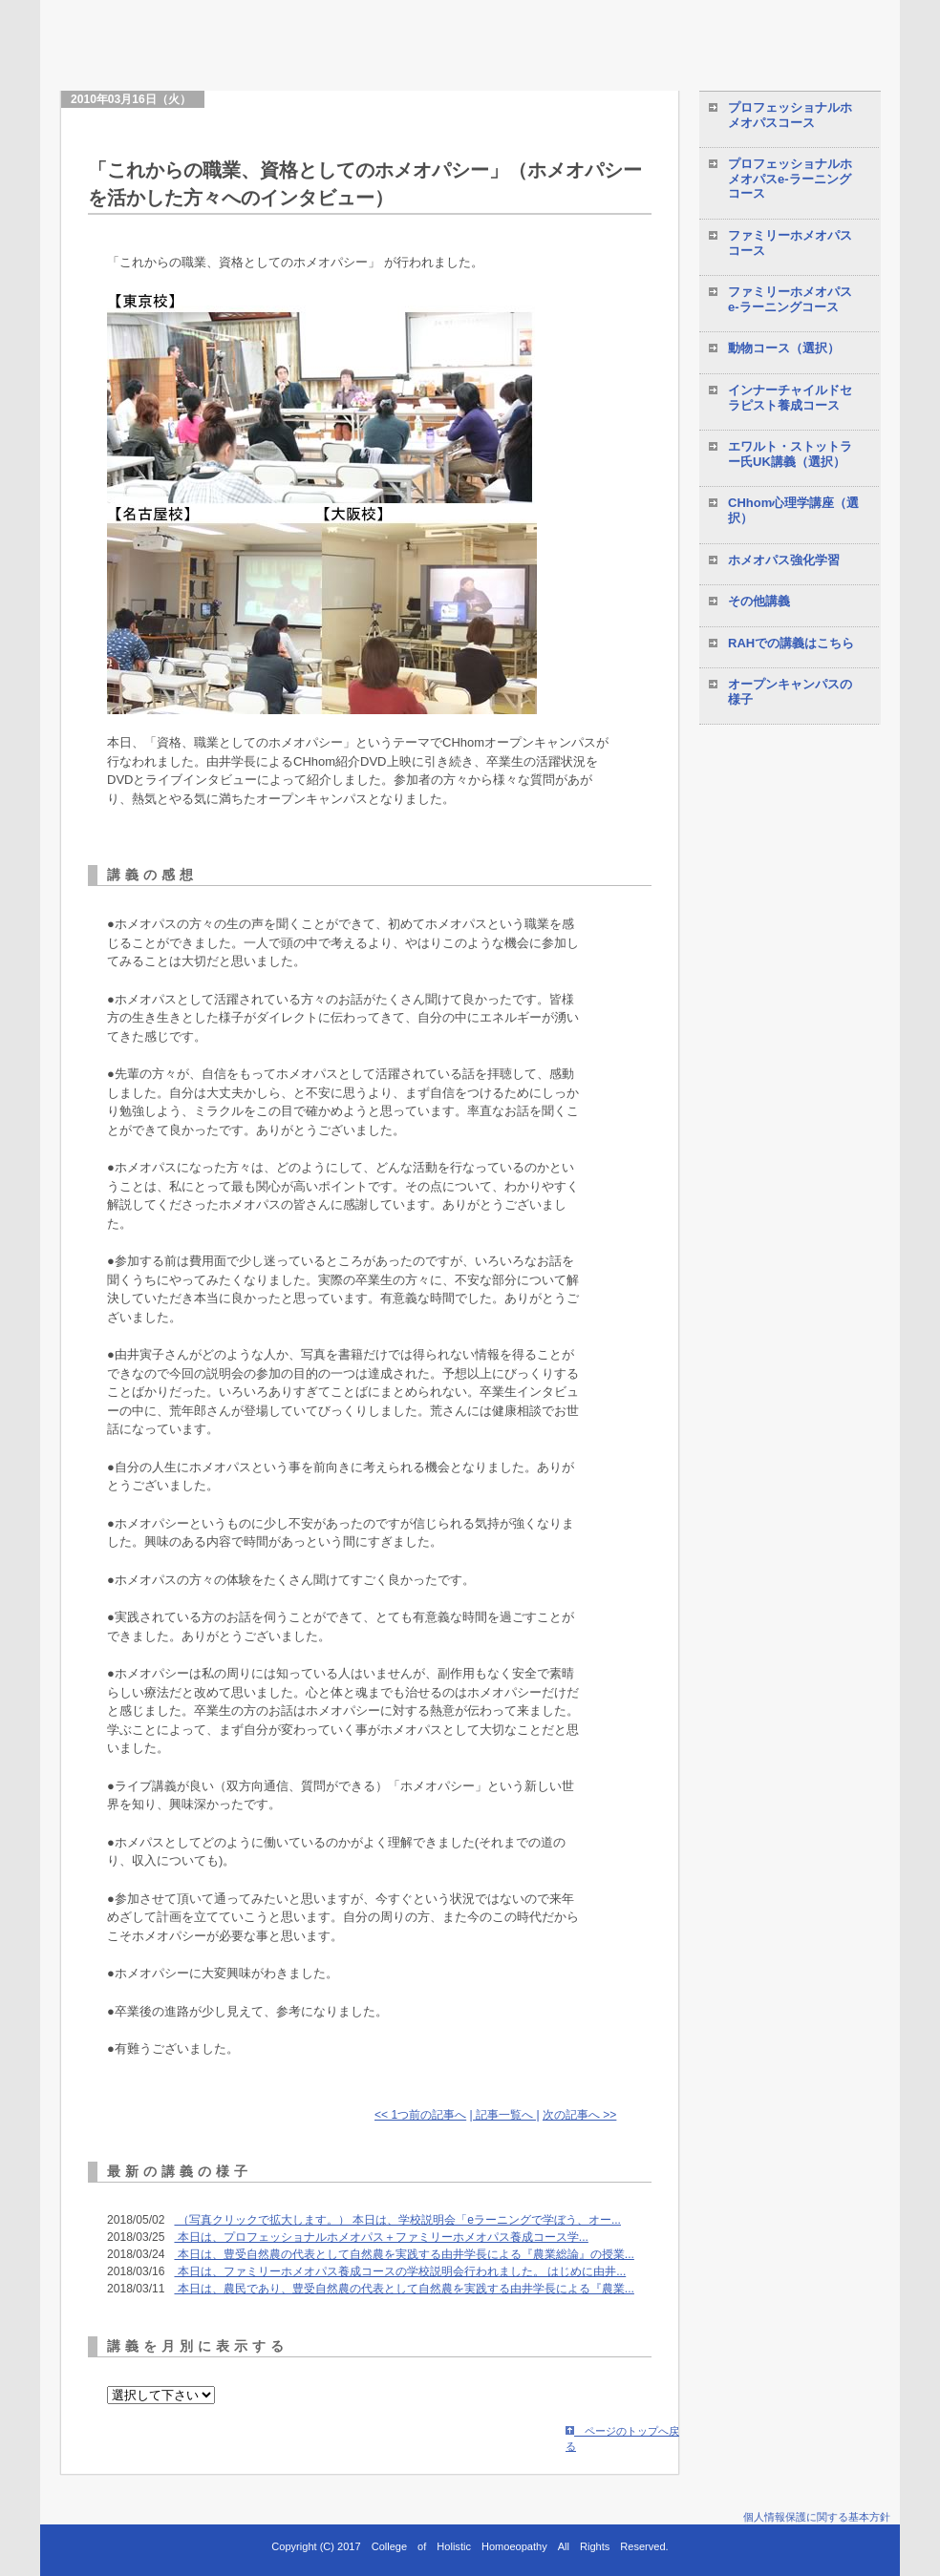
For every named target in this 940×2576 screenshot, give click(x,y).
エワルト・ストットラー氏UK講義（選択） (790, 454)
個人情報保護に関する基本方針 (816, 2517)
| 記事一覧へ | (505, 2115)
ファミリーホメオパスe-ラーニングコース (790, 299)
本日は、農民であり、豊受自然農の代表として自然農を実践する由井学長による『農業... (403, 2288)
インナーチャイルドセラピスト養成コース (790, 397)
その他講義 (759, 601)
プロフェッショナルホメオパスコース (790, 115)
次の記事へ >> (579, 2115)
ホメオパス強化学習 (784, 560)
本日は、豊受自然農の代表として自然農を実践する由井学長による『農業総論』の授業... (403, 2254)
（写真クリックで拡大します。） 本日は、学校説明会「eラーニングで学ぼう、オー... (397, 2220)
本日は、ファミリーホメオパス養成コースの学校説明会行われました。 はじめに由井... (400, 2271)
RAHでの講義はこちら (791, 643)
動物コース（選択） (784, 348)
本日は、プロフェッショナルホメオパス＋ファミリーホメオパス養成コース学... (381, 2237)
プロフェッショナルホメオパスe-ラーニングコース (790, 179)
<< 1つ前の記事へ (420, 2115)
